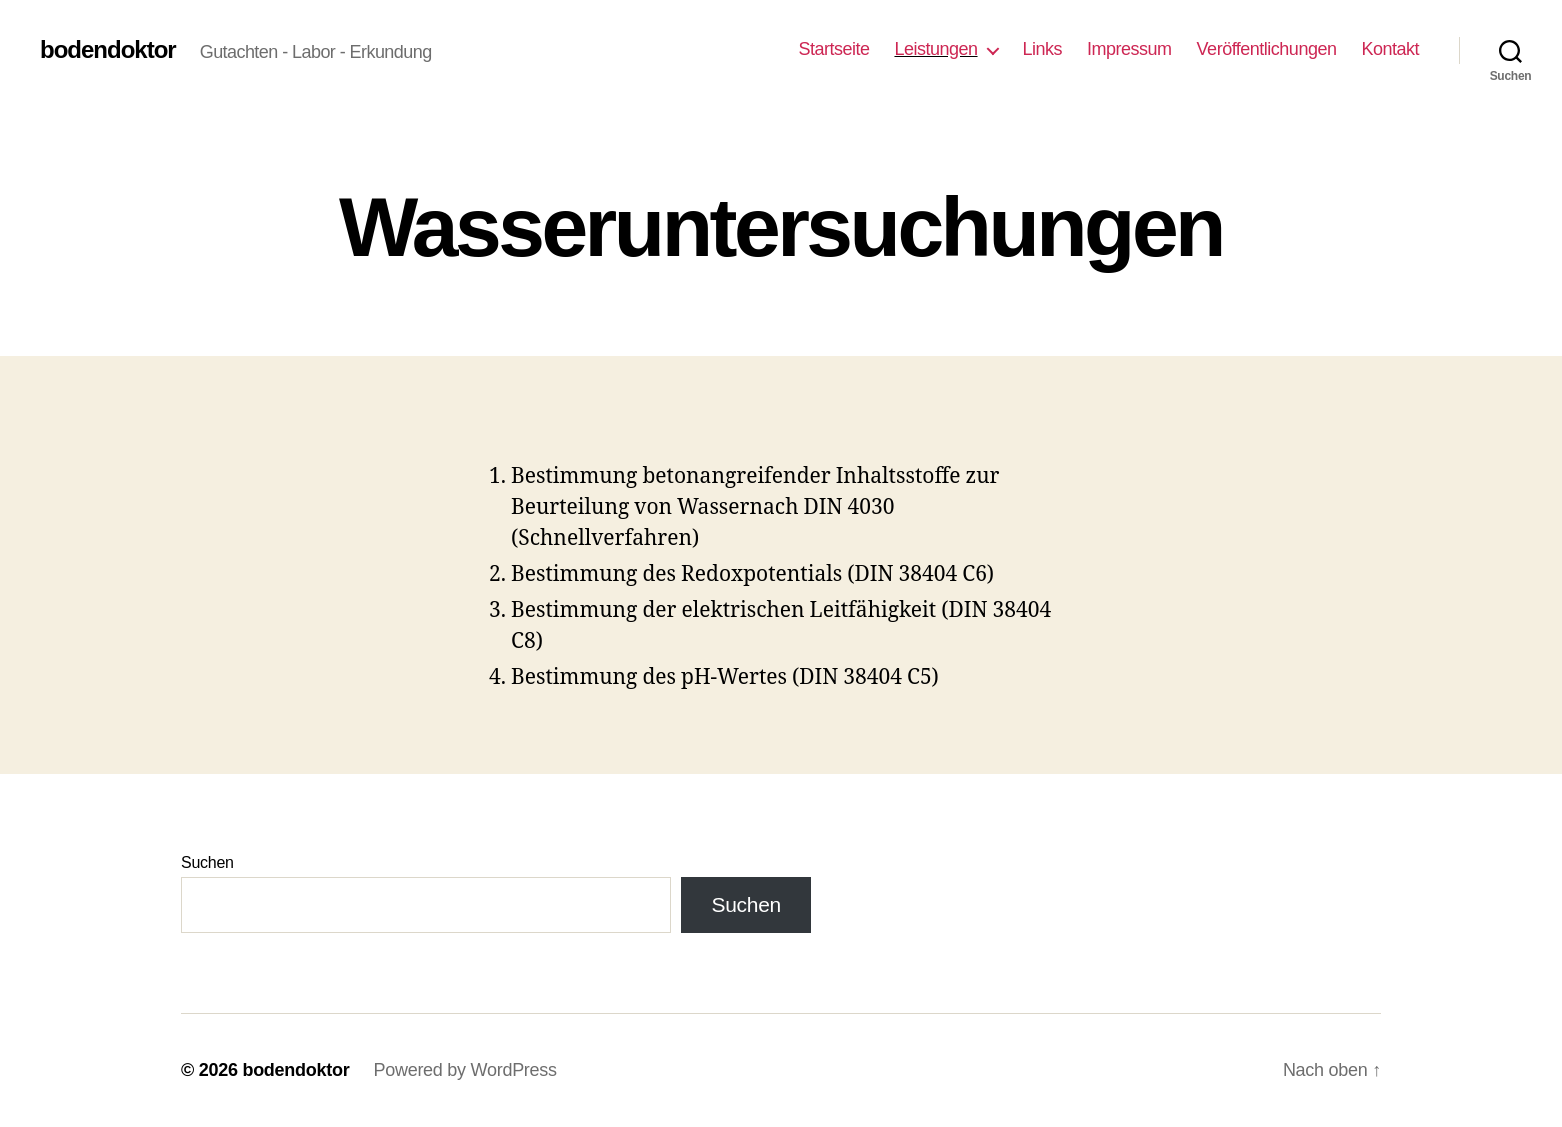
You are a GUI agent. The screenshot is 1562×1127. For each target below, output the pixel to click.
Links (1043, 49)
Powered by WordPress (464, 1070)
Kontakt (1390, 49)
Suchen (207, 862)
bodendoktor (108, 50)
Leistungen (935, 49)
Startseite (833, 49)
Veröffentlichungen (1267, 49)
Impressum (1129, 49)
